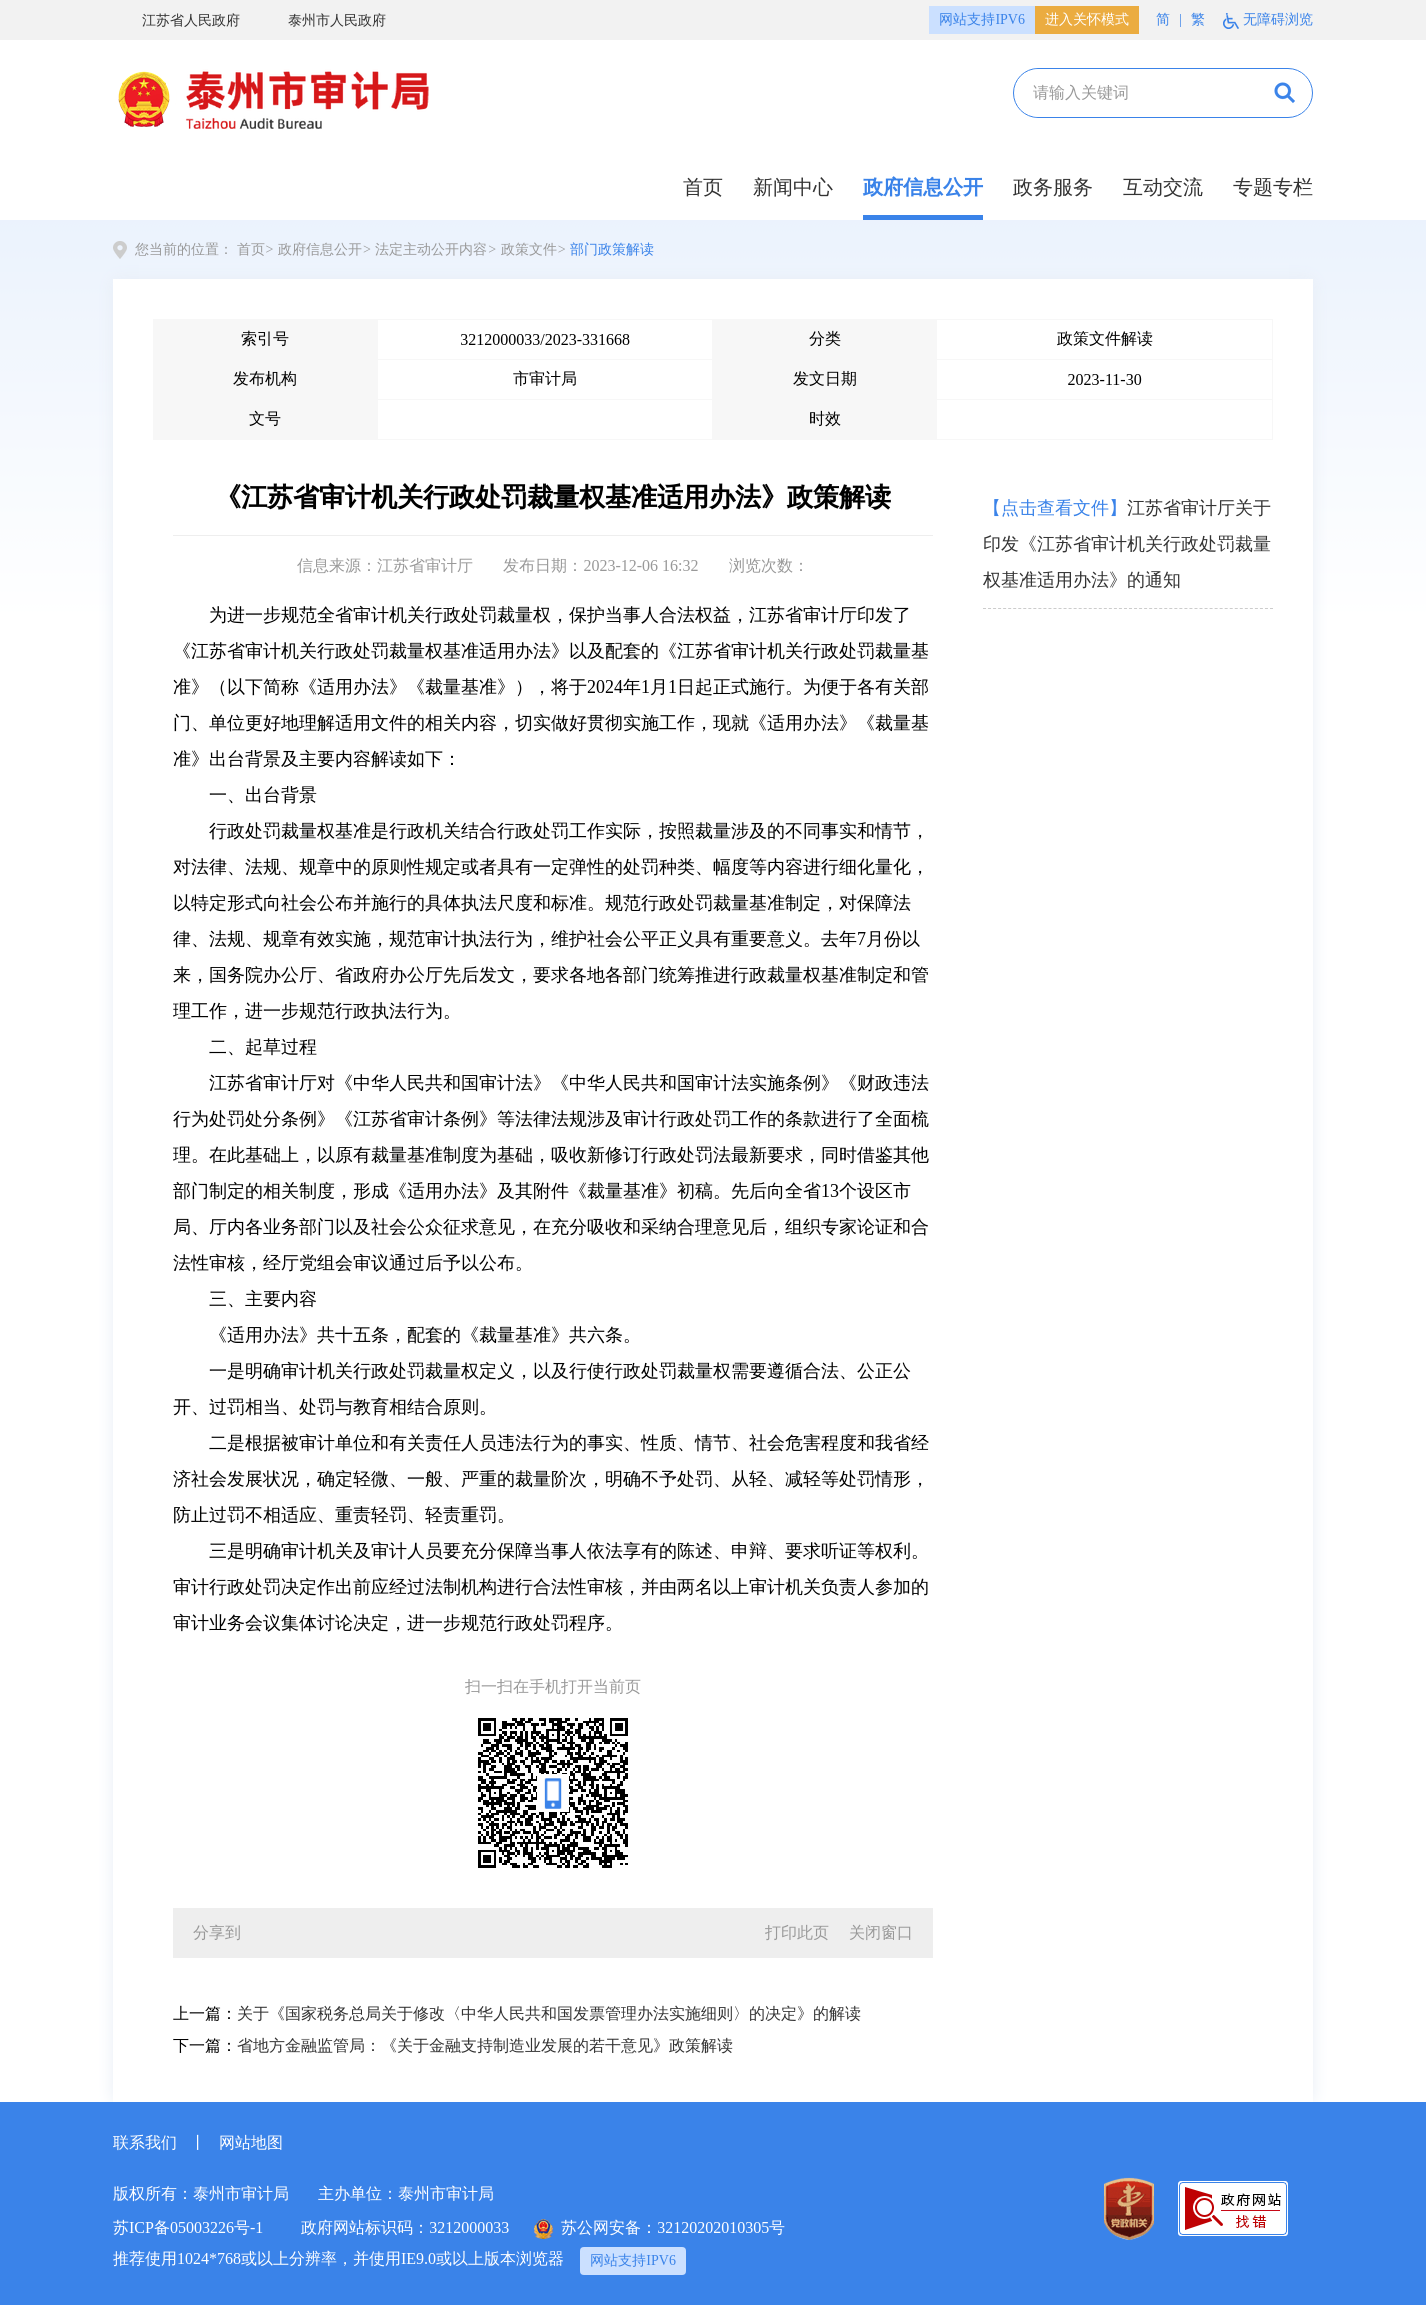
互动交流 (1163, 187)
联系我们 (145, 2142)
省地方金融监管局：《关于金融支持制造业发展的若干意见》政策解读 (485, 2045)
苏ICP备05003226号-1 (188, 2227)
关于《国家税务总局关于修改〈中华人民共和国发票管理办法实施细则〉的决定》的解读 (549, 2013)
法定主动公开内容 (431, 249)
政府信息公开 (923, 187)
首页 (703, 187)
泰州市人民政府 (322, 20)
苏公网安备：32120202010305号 (659, 2229)
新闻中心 (793, 187)
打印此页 (797, 1932)
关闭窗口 (881, 1932)
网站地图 (251, 2142)
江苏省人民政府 (176, 20)
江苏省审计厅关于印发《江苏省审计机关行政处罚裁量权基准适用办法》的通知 (1127, 544)
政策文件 (529, 249)
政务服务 (1053, 187)
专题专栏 (1273, 187)
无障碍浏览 (1268, 20)
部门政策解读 (612, 249)
